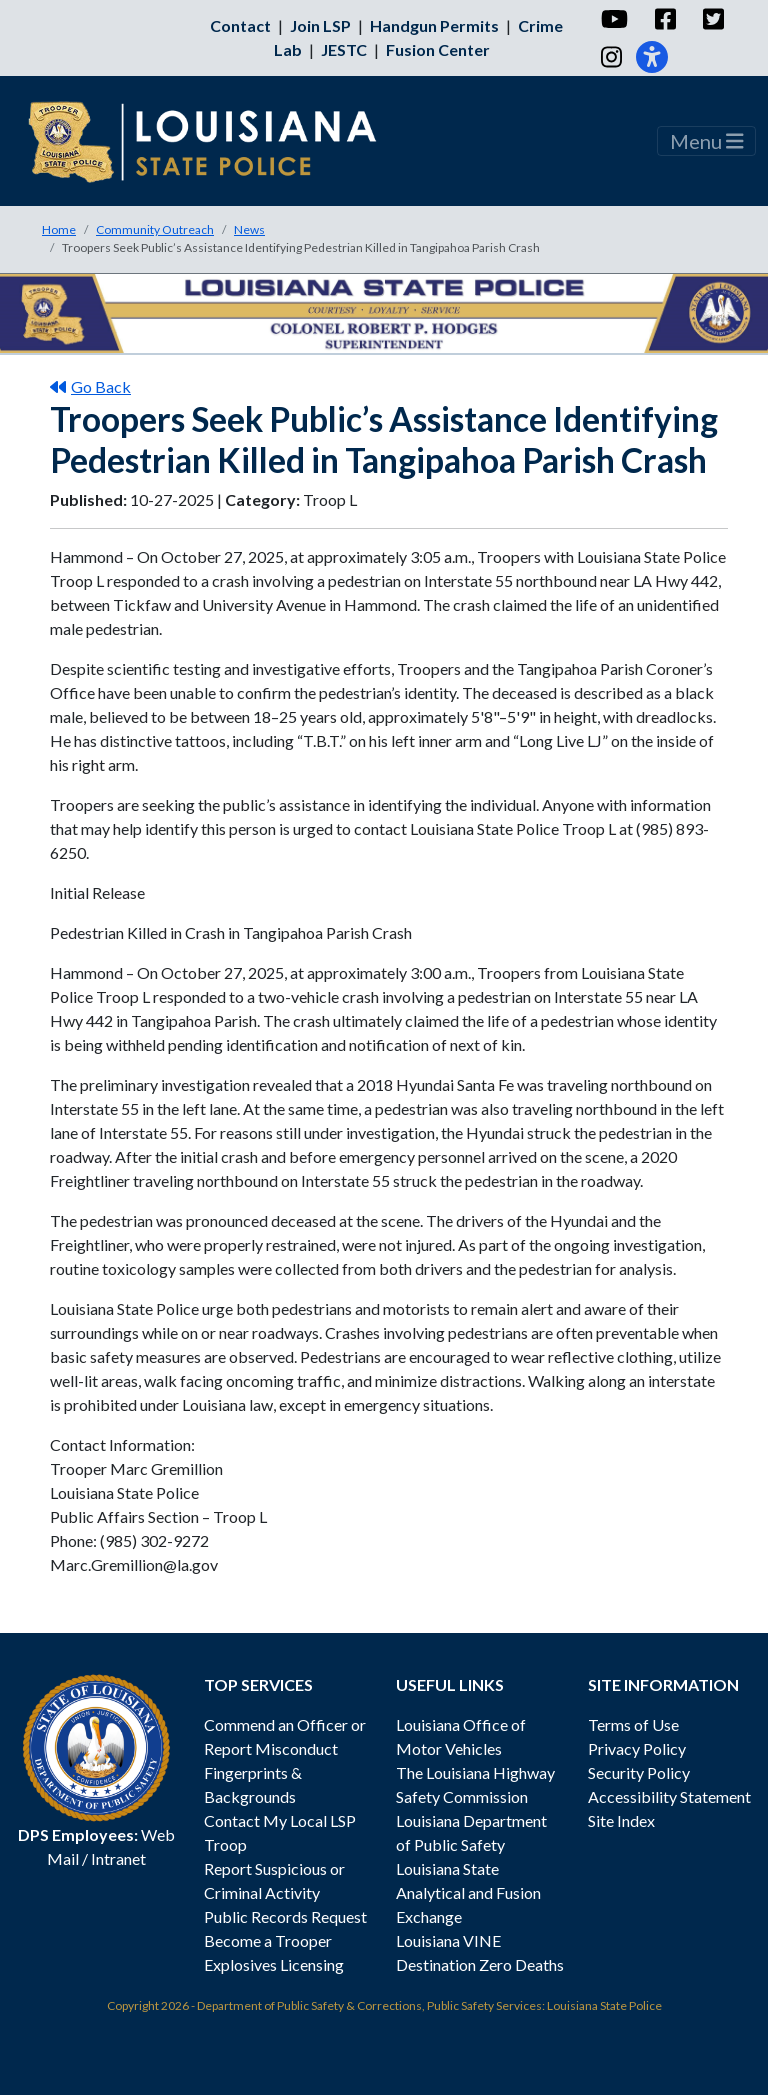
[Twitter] (712, 19)
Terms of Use (633, 1724)
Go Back (90, 386)
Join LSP (320, 25)
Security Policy (639, 1772)
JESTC (344, 49)
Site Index (621, 1820)
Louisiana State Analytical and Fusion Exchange (468, 1892)
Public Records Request (285, 1916)
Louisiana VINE (448, 1940)
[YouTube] (613, 19)
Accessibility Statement (669, 1796)
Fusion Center (438, 49)
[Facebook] (664, 19)
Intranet (118, 1858)
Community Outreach (155, 229)
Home (59, 229)
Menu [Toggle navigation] (707, 141)
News (249, 229)
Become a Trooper (268, 1940)
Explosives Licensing (274, 1964)
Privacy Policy (637, 1748)
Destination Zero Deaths (480, 1964)
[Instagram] (610, 57)
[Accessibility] (652, 57)
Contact (240, 25)
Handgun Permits (434, 25)
